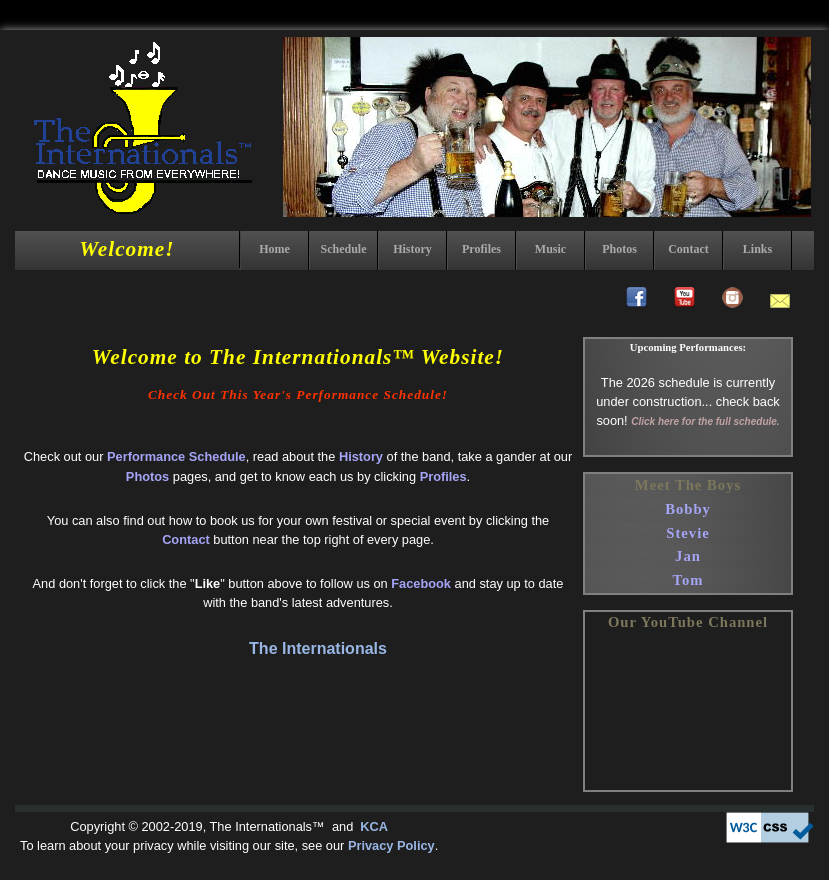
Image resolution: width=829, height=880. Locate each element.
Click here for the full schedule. (705, 421)
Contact (688, 249)
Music (550, 249)
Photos (619, 249)
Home (274, 249)
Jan (688, 556)
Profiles (481, 249)
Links (757, 249)
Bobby (688, 509)
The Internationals (318, 648)
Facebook (421, 583)
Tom (688, 580)
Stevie (687, 533)
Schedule (343, 249)
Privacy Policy (391, 845)
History (412, 249)
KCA (372, 826)
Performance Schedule (176, 456)
